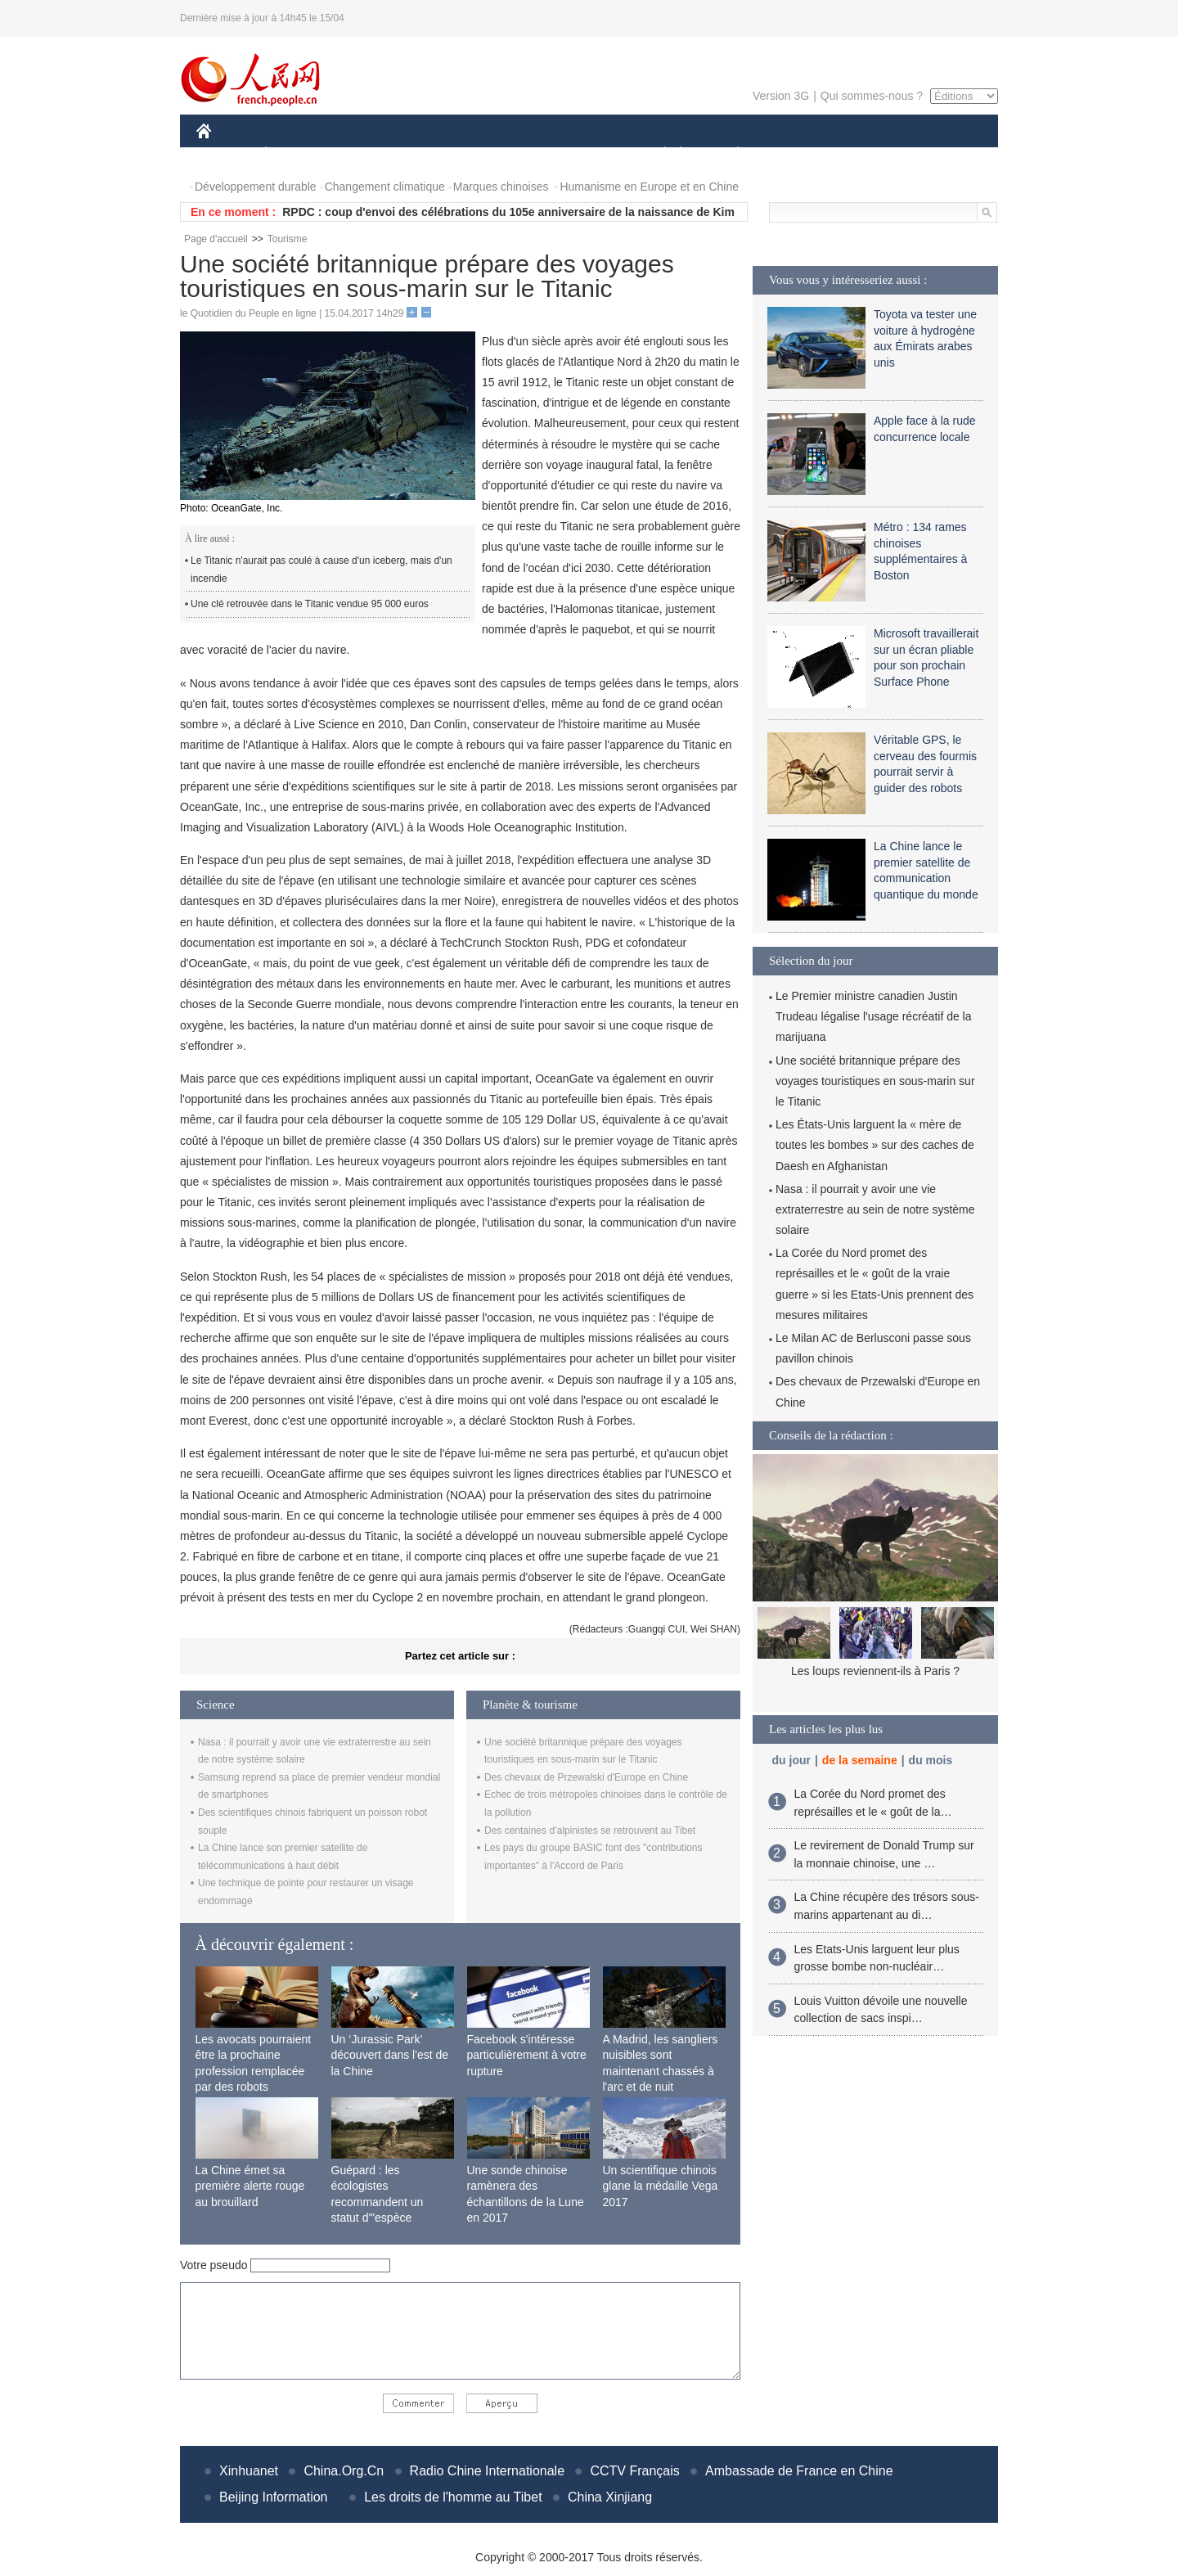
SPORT (795, 154)
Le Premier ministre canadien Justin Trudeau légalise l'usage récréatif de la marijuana (874, 1016)
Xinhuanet (248, 2471)
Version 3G (781, 95)
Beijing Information (273, 2497)
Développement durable (256, 186)
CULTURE (584, 154)
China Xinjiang (610, 2497)
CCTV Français (634, 2471)
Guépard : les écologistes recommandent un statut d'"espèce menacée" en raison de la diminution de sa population (390, 2218)
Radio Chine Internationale (487, 2471)
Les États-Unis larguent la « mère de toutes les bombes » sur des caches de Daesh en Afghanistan (875, 1145)
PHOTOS (940, 154)
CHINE (225, 154)
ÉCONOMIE (295, 154)
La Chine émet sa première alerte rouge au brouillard (250, 2186)
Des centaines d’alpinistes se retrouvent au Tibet (589, 1830)
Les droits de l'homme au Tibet (453, 2497)
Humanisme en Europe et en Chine (649, 186)
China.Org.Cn (343, 2471)
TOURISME (864, 154)
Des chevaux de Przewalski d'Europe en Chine (586, 1777)
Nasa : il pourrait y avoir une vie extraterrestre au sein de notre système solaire (875, 1209)
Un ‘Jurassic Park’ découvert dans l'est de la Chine (390, 2055)
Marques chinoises (501, 186)
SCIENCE (510, 154)
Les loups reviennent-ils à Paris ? (875, 1671)
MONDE (370, 154)
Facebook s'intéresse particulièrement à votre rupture (527, 2055)
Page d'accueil (216, 239)
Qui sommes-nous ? (872, 95)
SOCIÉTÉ (657, 154)
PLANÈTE (729, 154)
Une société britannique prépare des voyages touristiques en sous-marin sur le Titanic (875, 1081)
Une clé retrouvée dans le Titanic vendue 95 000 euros (310, 604)
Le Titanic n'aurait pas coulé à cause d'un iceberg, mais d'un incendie (321, 569)
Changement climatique (385, 186)
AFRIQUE (439, 154)
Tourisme (288, 239)
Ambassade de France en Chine (798, 2471)
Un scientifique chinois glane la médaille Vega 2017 (660, 2186)
